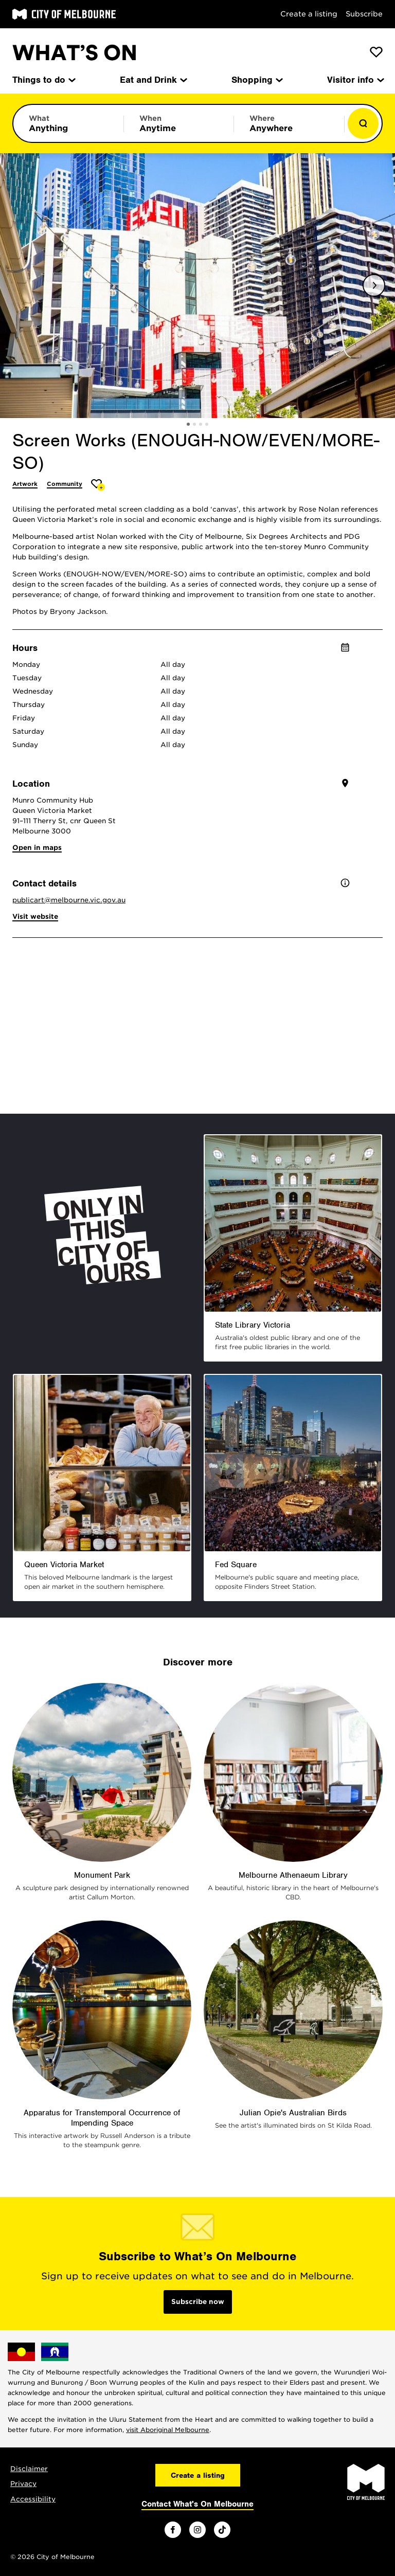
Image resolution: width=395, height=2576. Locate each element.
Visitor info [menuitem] (355, 79)
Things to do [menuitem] (43, 79)
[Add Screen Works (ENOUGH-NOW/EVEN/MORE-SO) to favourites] (98, 485)
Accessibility (33, 2499)
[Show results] (363, 123)
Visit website (35, 916)
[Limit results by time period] (179, 123)
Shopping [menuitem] (256, 79)
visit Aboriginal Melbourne (167, 2430)
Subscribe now (197, 2302)
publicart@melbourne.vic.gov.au (68, 900)
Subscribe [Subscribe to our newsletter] (364, 14)
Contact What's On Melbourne (197, 2504)
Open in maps (37, 847)
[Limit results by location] (289, 123)
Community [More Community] (64, 483)
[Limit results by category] (68, 123)
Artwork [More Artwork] (25, 483)
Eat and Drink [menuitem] (153, 79)
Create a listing (308, 14)
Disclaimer (29, 2469)
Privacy (23, 2484)
